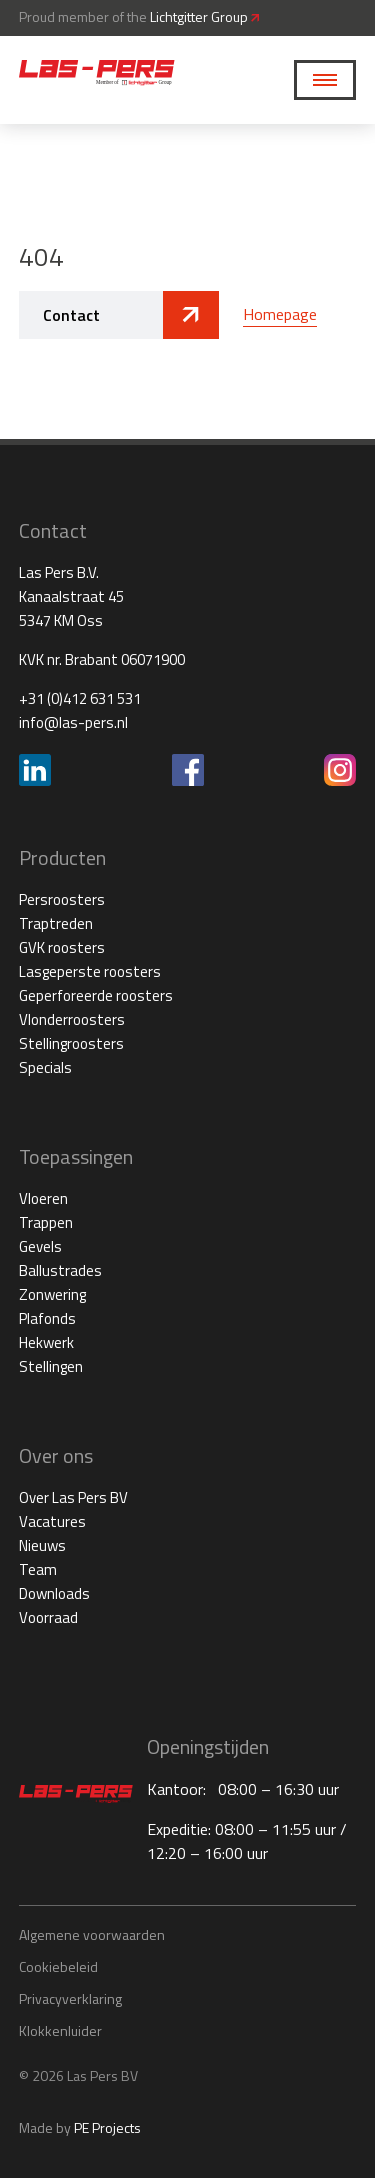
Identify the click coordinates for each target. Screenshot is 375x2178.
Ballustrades (60, 1270)
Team (38, 1569)
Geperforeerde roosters (96, 995)
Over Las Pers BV (73, 1497)
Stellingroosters (71, 1043)
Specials (45, 1067)
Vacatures (52, 1521)
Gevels (40, 1246)
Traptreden (56, 923)
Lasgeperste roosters (90, 971)
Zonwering (52, 1294)
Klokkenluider (60, 2030)
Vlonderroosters (72, 1019)
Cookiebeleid (58, 1966)
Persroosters (62, 899)
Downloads (54, 1593)
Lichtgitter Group (204, 16)
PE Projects (107, 2127)
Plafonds (47, 1318)
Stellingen (51, 1366)
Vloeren (43, 1198)
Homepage (280, 314)
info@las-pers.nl (73, 722)
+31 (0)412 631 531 (80, 698)
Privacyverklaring (70, 1998)
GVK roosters (62, 947)
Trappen (46, 1222)
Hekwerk (46, 1342)
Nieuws (42, 1545)
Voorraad (48, 1617)
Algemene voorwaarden (92, 1934)
